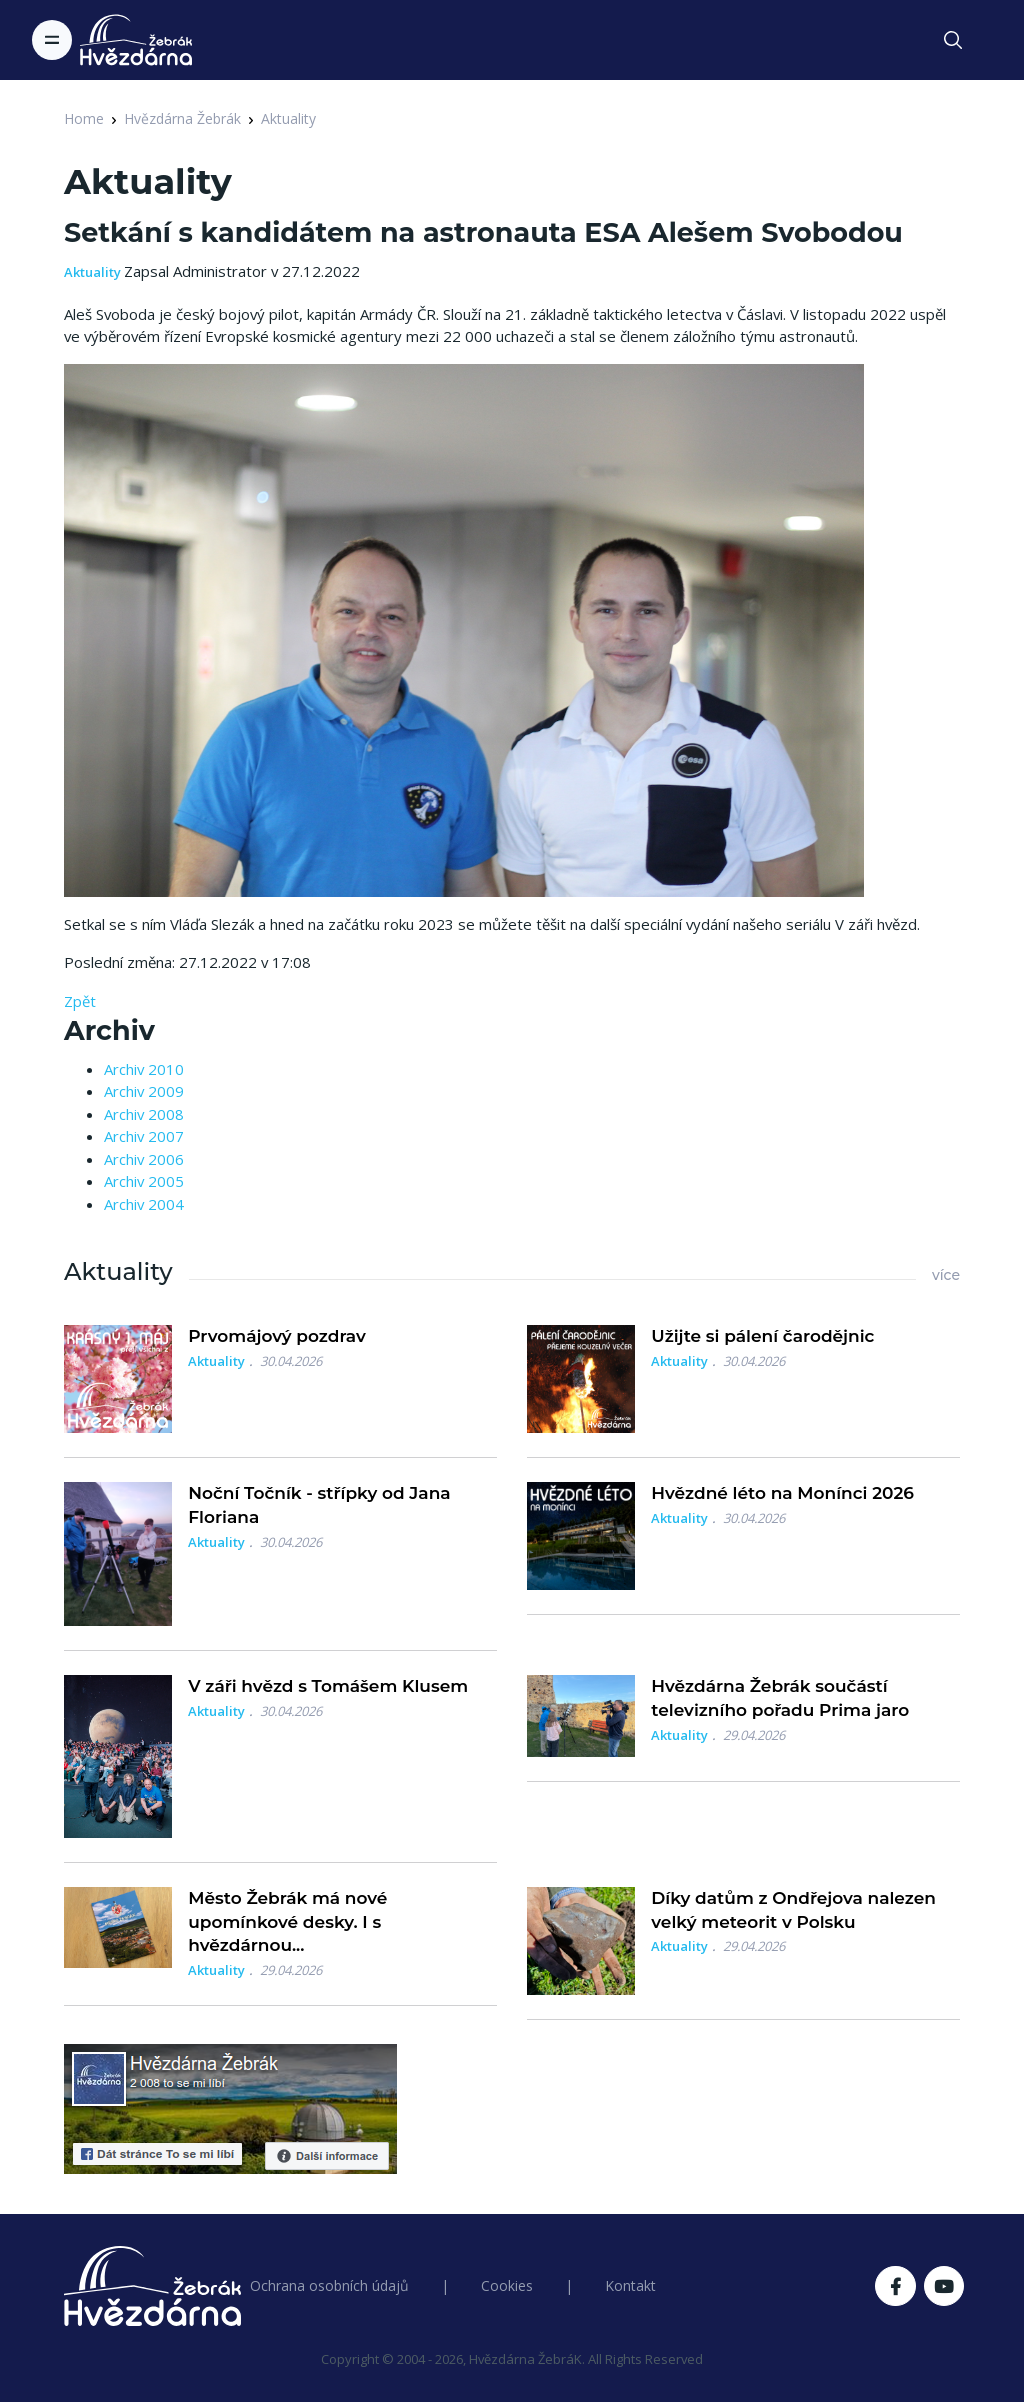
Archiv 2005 (144, 1181)
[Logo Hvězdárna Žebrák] (136, 40)
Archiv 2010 (144, 1069)
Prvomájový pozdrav (277, 1336)
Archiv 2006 (144, 1159)
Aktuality (288, 118)
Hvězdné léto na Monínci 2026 (782, 1493)
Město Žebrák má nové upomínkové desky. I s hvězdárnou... (287, 1922)
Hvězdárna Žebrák (182, 118)
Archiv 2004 (144, 1204)
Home (84, 118)
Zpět (80, 1001)
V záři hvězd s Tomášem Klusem (328, 1686)
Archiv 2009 (144, 1091)
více (946, 1275)
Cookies (507, 2285)
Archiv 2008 (144, 1114)
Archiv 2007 (144, 1136)
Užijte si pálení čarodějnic (762, 1336)
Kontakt (630, 2285)
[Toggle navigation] (52, 40)
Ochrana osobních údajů (329, 2285)
